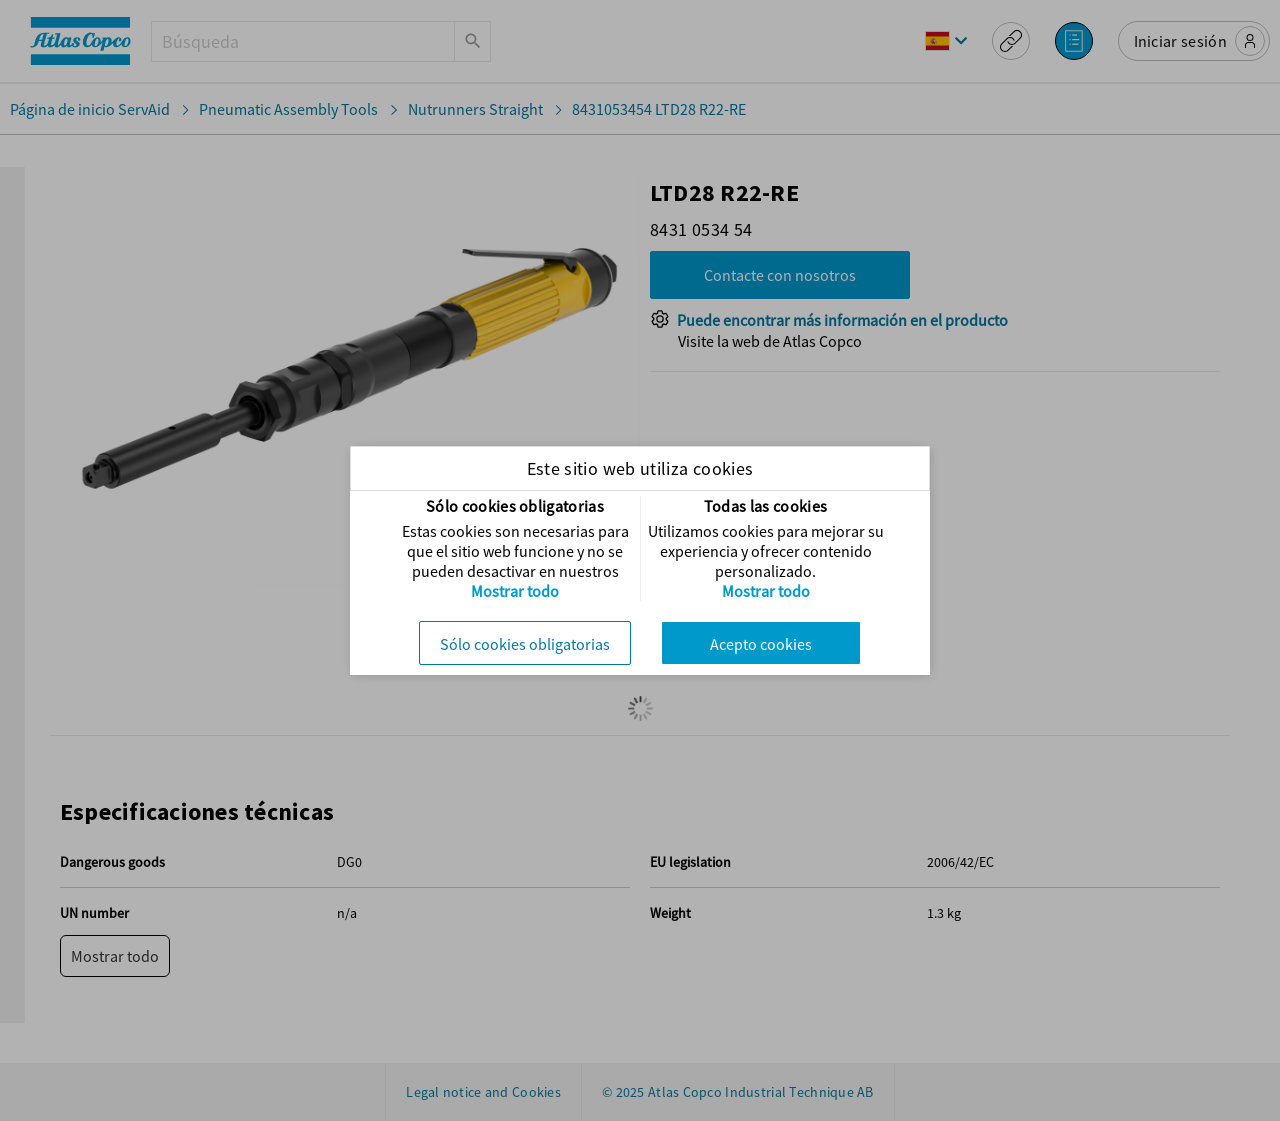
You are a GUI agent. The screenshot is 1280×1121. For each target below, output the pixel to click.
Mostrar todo (515, 591)
